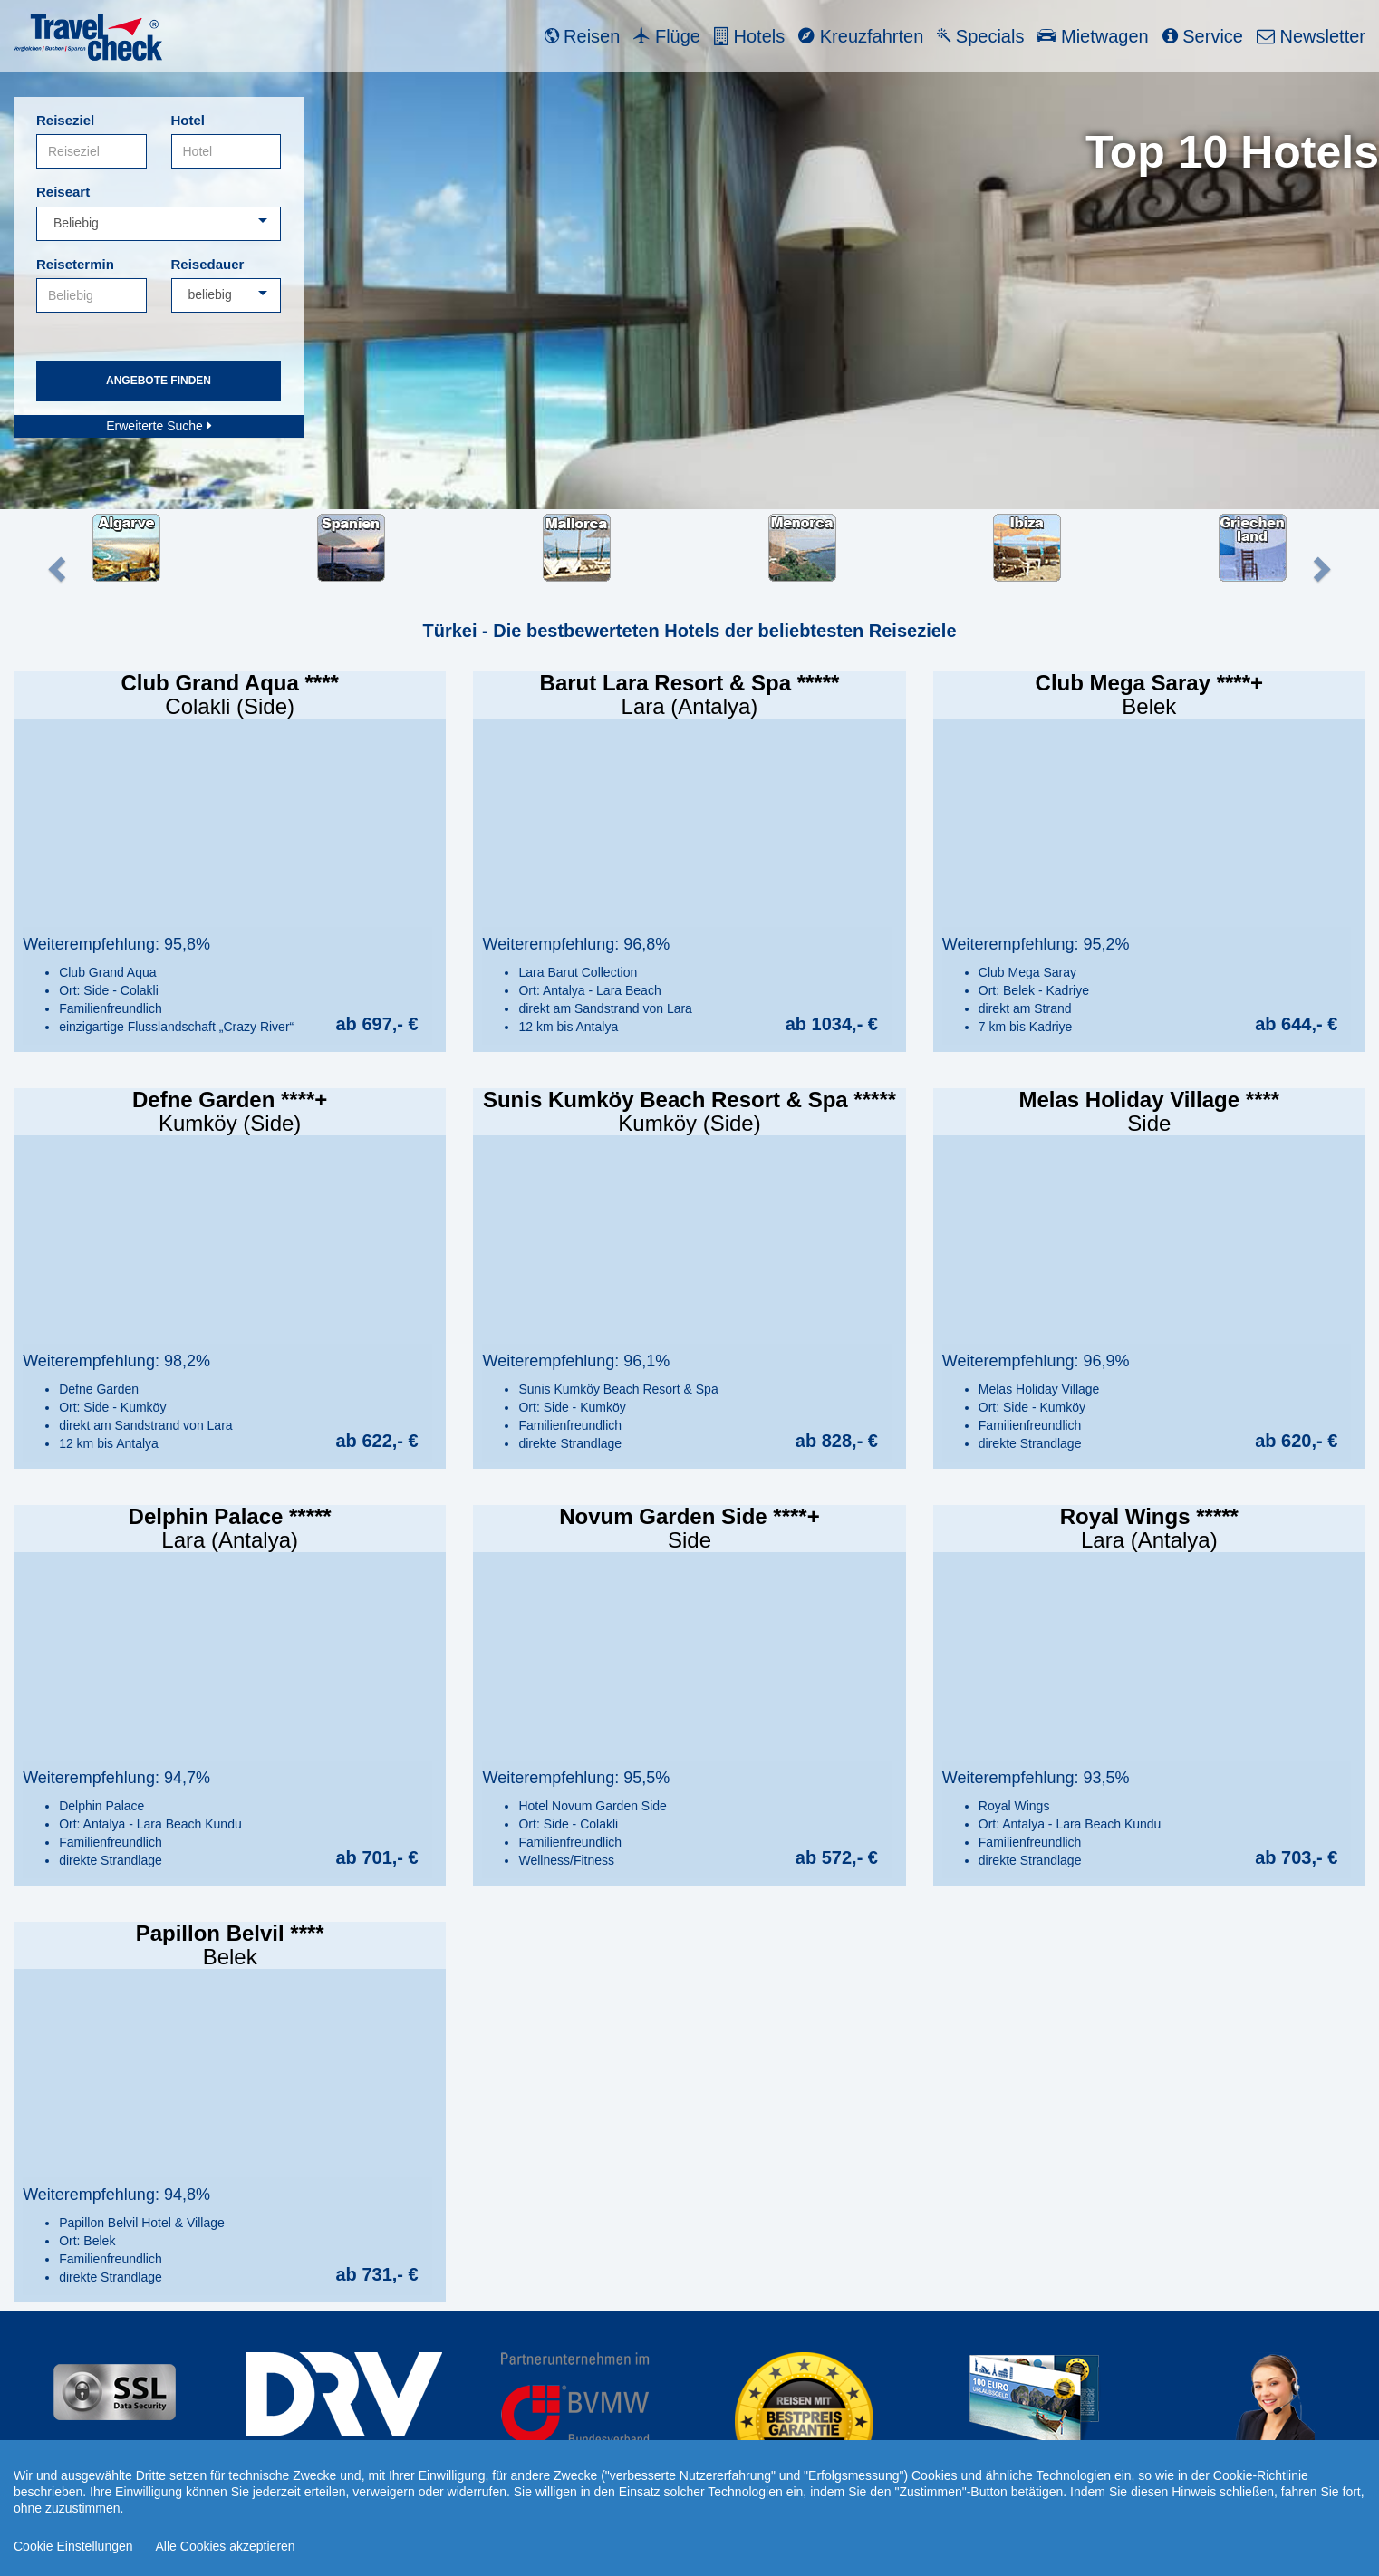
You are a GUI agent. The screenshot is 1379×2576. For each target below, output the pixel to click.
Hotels (749, 36)
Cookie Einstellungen (73, 2546)
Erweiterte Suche (158, 426)
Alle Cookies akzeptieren (225, 2546)
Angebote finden (158, 380)
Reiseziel (65, 120)
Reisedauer (208, 264)
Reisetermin (75, 264)
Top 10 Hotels (1232, 152)
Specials (980, 36)
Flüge (666, 36)
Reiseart (63, 191)
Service (1202, 36)
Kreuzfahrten (860, 36)
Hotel (188, 120)
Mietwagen (1092, 36)
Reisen (583, 36)
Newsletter (1311, 36)
